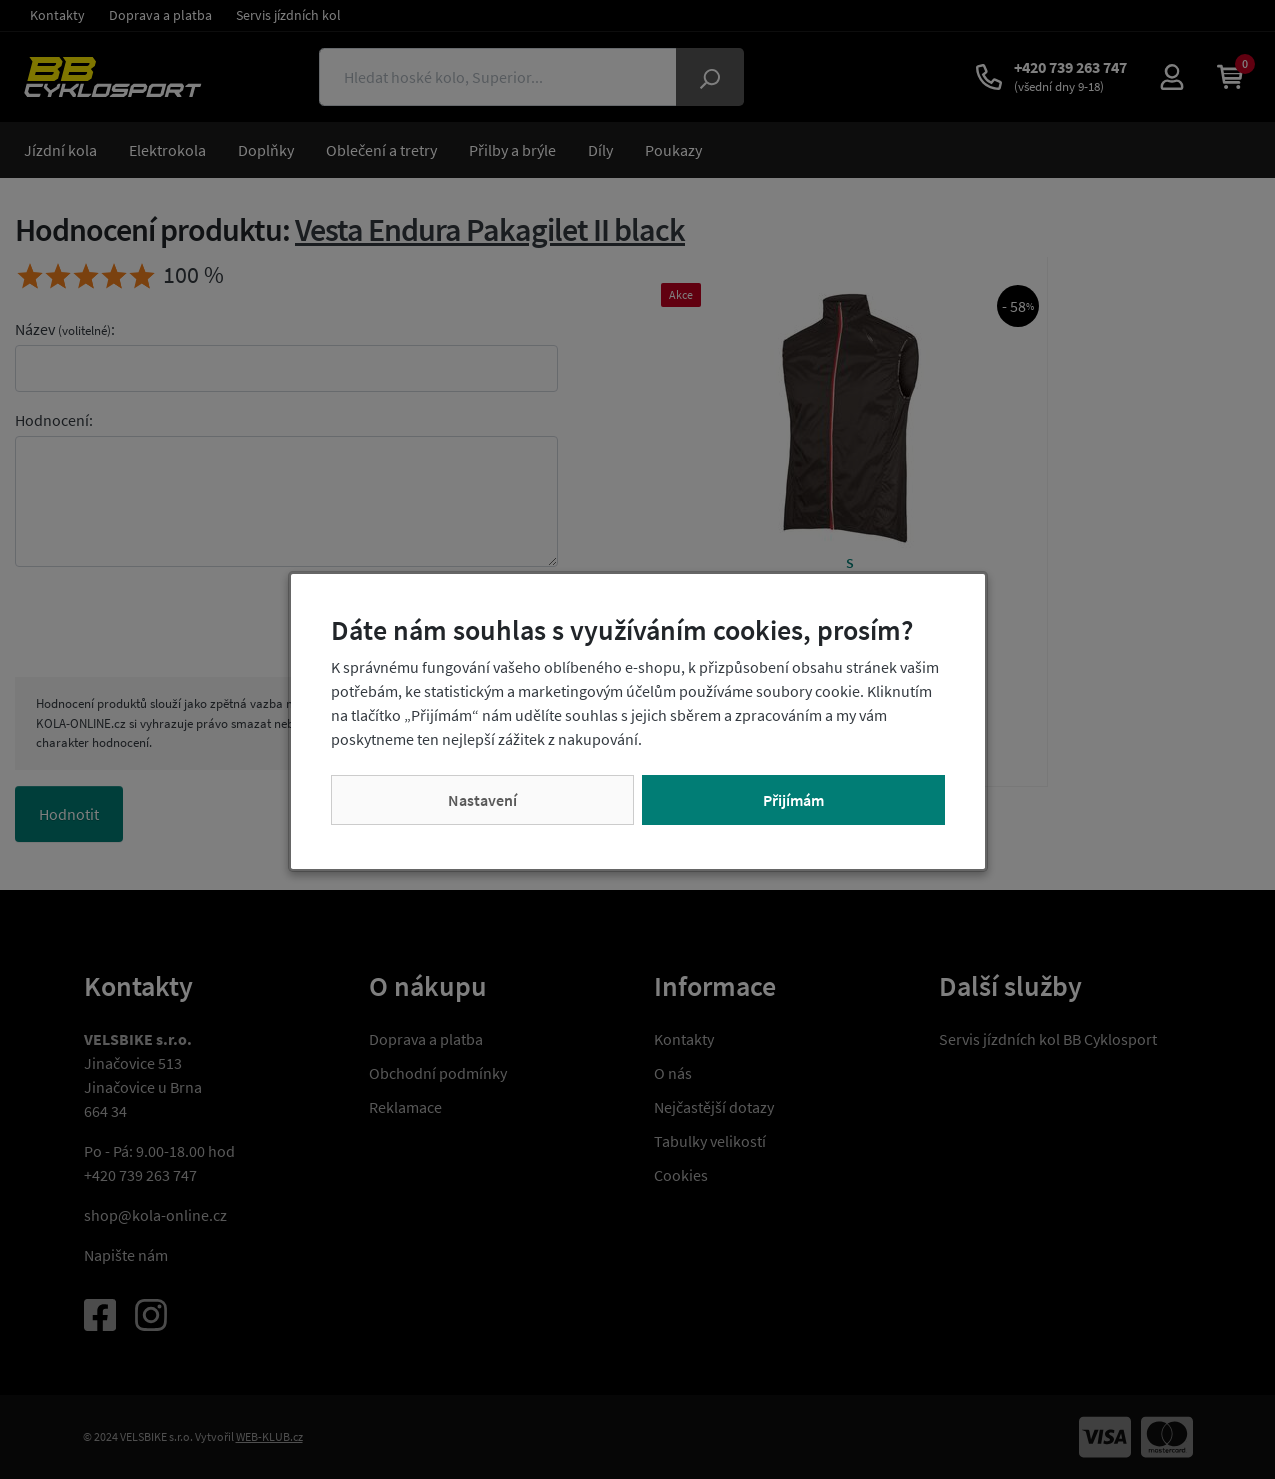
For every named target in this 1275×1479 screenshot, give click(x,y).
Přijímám (793, 800)
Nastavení (482, 800)
